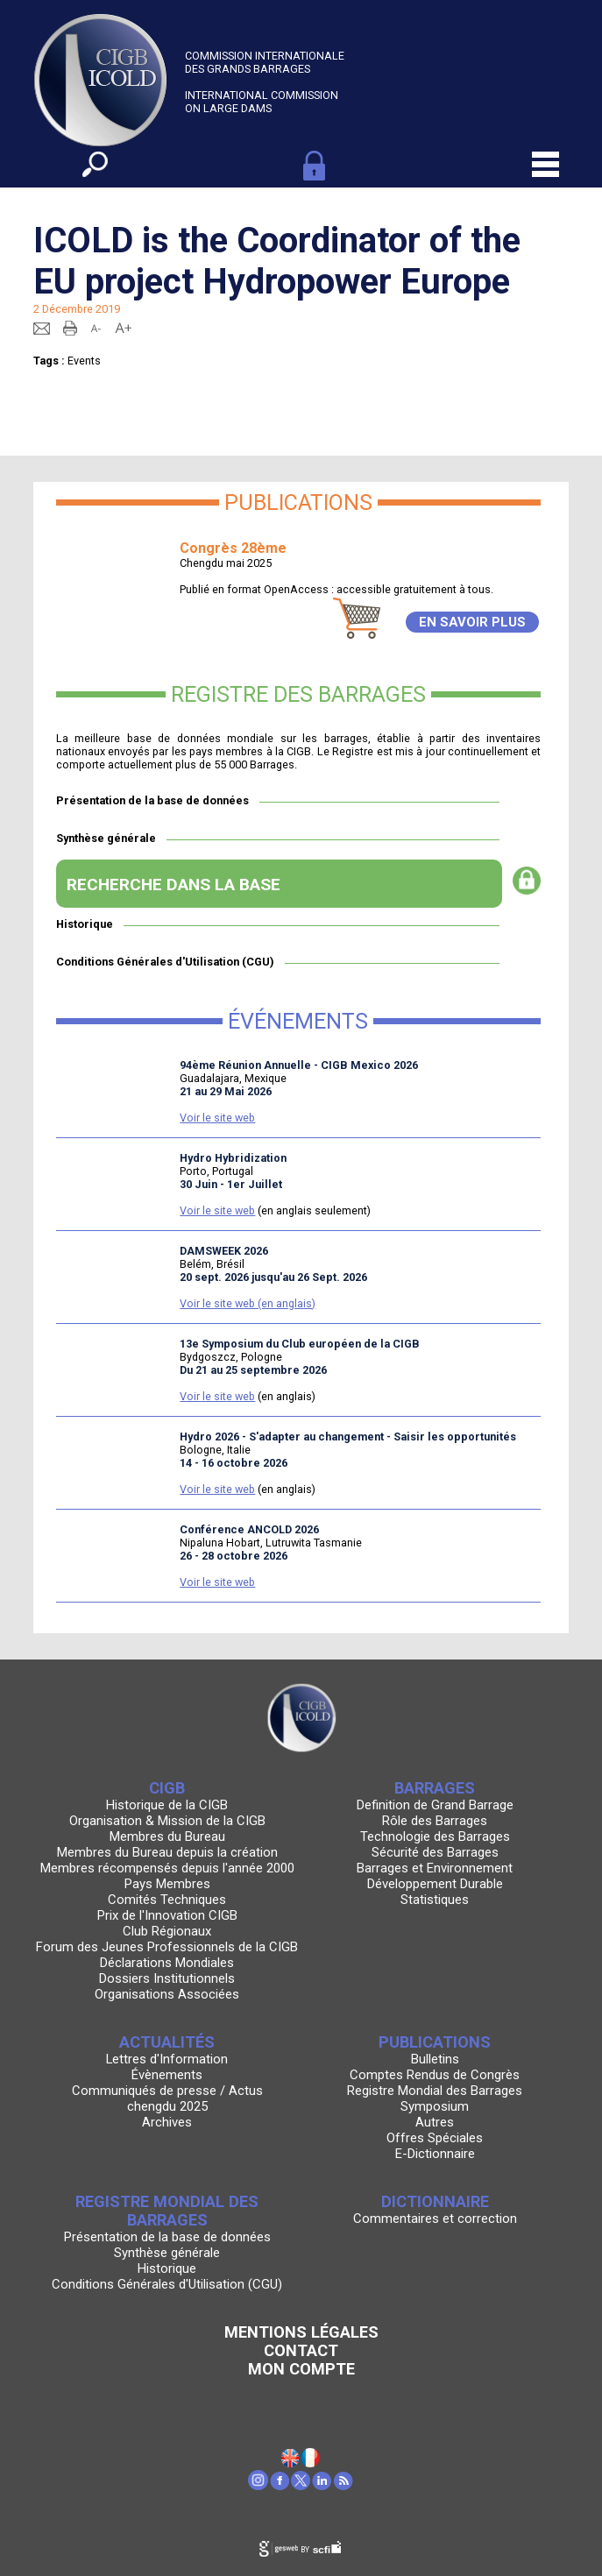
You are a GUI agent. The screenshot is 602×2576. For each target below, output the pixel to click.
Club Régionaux (167, 1931)
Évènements (166, 2075)
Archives (167, 2122)
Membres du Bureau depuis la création (167, 1852)
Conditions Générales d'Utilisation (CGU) (165, 961)
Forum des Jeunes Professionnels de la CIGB (167, 1947)
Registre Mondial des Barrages (434, 2090)
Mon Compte (301, 2369)
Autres (434, 2122)
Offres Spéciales (434, 2138)
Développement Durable (435, 1884)
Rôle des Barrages (434, 1821)
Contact (301, 2350)
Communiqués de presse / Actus (167, 2090)
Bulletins (435, 2059)
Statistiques (434, 1899)
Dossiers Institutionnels (167, 1978)
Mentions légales (301, 2332)
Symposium (434, 2106)
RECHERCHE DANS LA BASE (173, 884)
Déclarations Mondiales (167, 1963)
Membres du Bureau (167, 1836)
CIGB (167, 1788)
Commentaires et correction (435, 2218)
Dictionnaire (435, 2201)
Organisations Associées (167, 1994)
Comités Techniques (167, 1899)
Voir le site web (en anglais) (247, 1303)
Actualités (167, 2042)
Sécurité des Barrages (435, 1852)
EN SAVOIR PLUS (472, 622)
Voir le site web (217, 1117)
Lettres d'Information (167, 2059)
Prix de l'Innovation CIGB (167, 1915)
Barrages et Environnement (435, 1868)
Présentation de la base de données (152, 800)
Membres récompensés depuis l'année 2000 (167, 1868)
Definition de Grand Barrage (435, 1805)
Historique (84, 924)
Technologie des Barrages (435, 1836)
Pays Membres (167, 1884)
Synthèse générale (106, 838)
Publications (435, 2042)
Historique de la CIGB (167, 1805)
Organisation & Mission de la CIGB (167, 1821)
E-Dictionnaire (435, 2154)
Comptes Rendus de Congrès (435, 2075)
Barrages (434, 1788)
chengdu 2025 (167, 2106)
